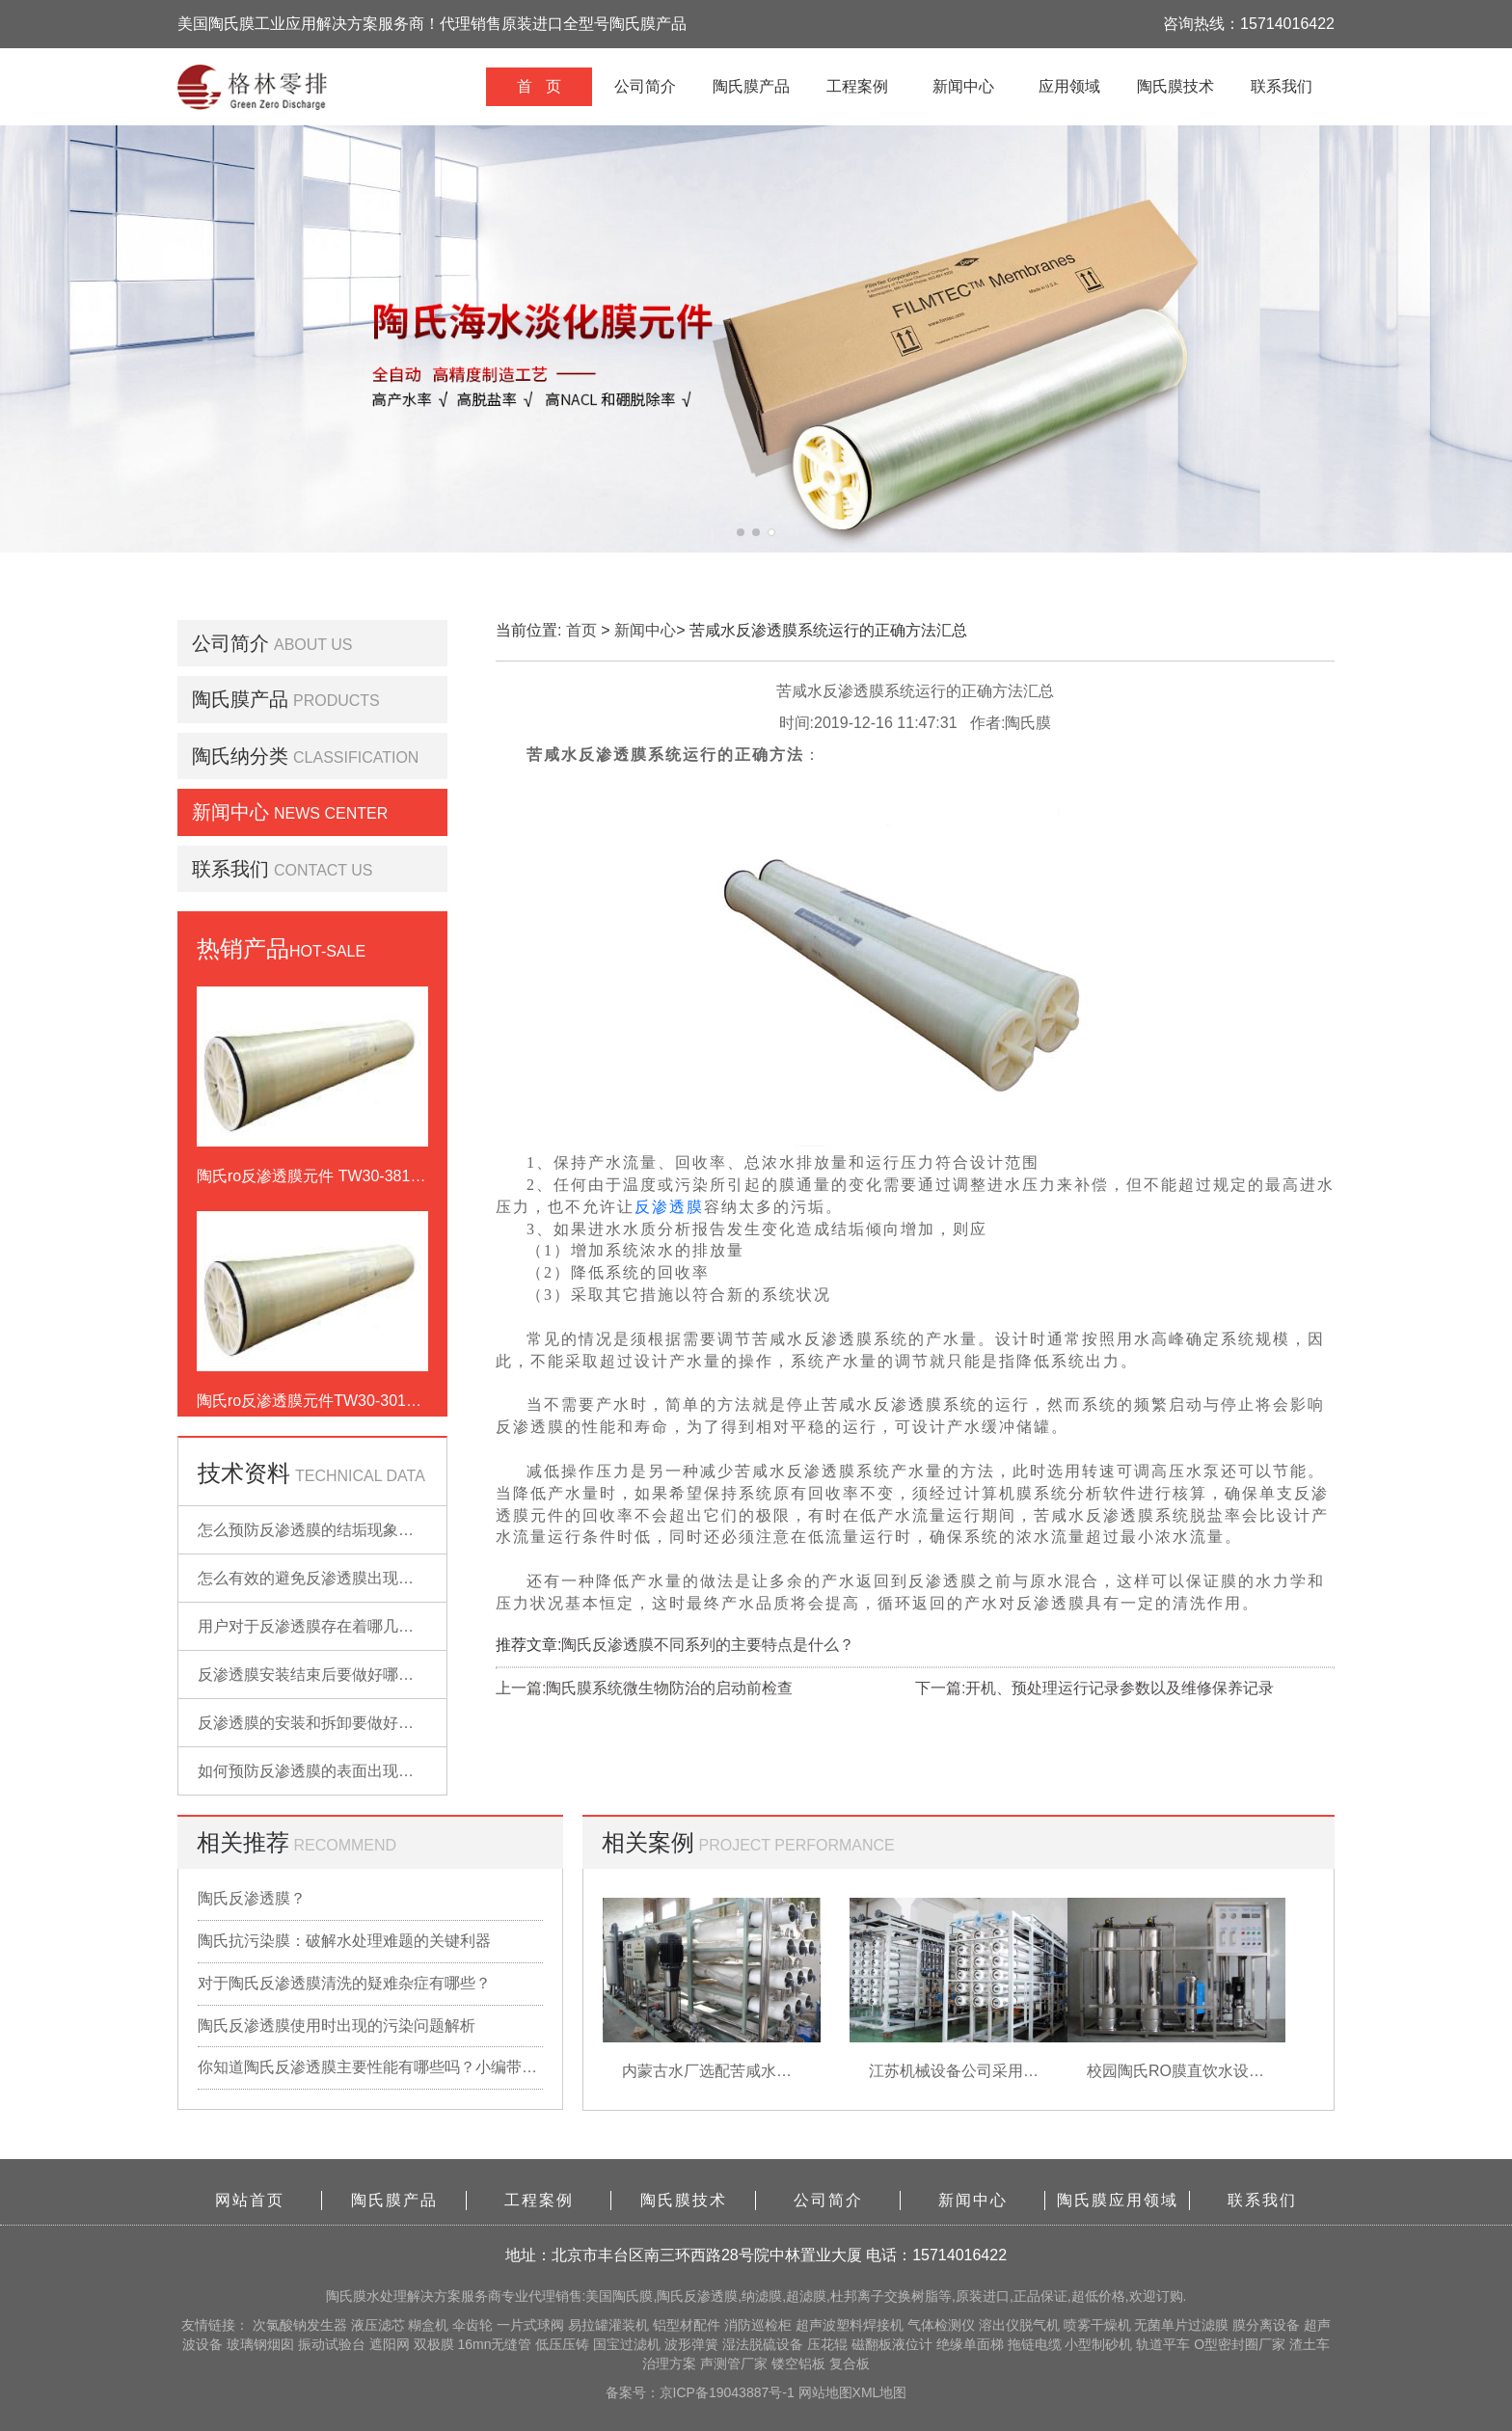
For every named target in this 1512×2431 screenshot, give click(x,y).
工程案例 (857, 86)
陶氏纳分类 (240, 756)
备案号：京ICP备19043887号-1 (702, 2392)
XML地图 (879, 2392)
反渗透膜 (669, 1207)
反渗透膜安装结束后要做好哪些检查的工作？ (352, 1674)
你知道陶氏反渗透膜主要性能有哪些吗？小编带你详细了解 (370, 2067)
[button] (740, 532)
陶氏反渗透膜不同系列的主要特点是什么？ (707, 1644)
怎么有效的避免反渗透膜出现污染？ (321, 1578)
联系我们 (1281, 86)
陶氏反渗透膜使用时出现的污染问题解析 (336, 2025)
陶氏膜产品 (751, 86)
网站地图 (825, 2392)
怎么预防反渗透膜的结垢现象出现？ (321, 1530)
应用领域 (1069, 86)
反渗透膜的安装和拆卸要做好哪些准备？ (336, 1723)
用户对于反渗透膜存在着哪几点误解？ (329, 1626)
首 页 (538, 86)
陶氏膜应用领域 (1117, 2200)
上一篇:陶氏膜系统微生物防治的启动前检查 (644, 1688)
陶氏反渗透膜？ (252, 1898)
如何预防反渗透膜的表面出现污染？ (321, 1771)
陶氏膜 (346, 2296)
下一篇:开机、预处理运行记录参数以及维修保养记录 (1094, 1688)
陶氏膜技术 (1175, 86)
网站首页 (249, 2200)
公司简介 (645, 86)
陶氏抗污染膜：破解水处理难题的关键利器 (344, 1940)
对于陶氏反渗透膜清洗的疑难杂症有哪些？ (344, 1983)
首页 (581, 630)
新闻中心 (963, 86)
